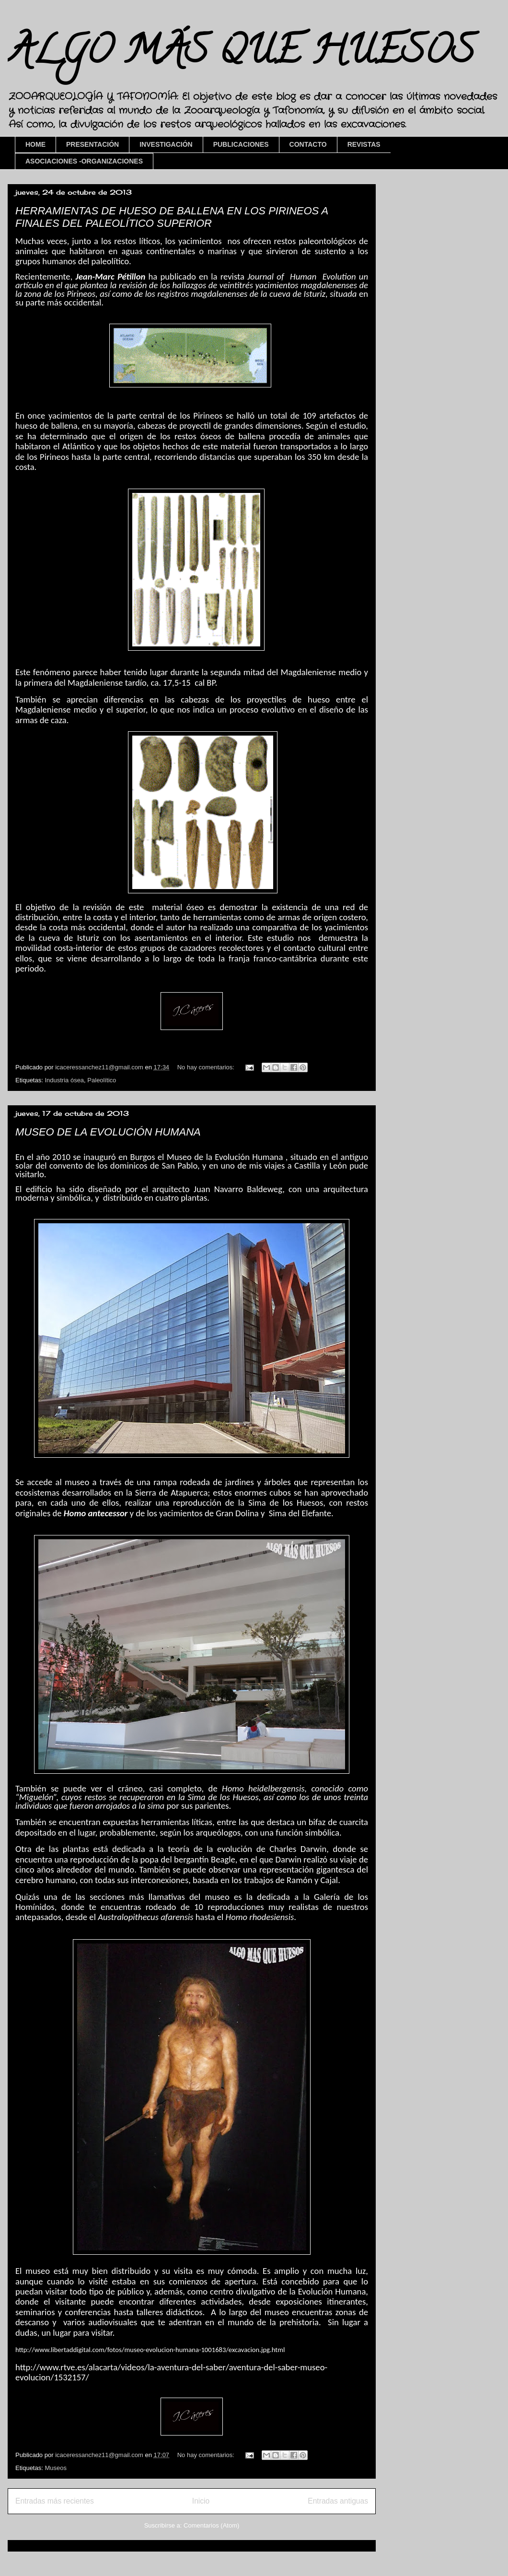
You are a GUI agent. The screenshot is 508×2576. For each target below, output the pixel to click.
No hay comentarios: (206, 1067)
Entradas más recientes (54, 2501)
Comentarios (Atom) (211, 2525)
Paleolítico (101, 1080)
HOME (35, 144)
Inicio (200, 2501)
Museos (56, 2467)
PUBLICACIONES (241, 144)
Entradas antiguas (338, 2501)
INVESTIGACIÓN (165, 144)
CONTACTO (308, 144)
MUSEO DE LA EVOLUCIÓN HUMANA (108, 1132)
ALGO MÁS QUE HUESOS (241, 54)
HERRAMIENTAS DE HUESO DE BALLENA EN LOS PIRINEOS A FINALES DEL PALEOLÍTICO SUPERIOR (171, 217)
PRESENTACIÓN (92, 144)
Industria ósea (64, 1080)
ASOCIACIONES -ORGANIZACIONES (84, 161)
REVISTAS (364, 144)
